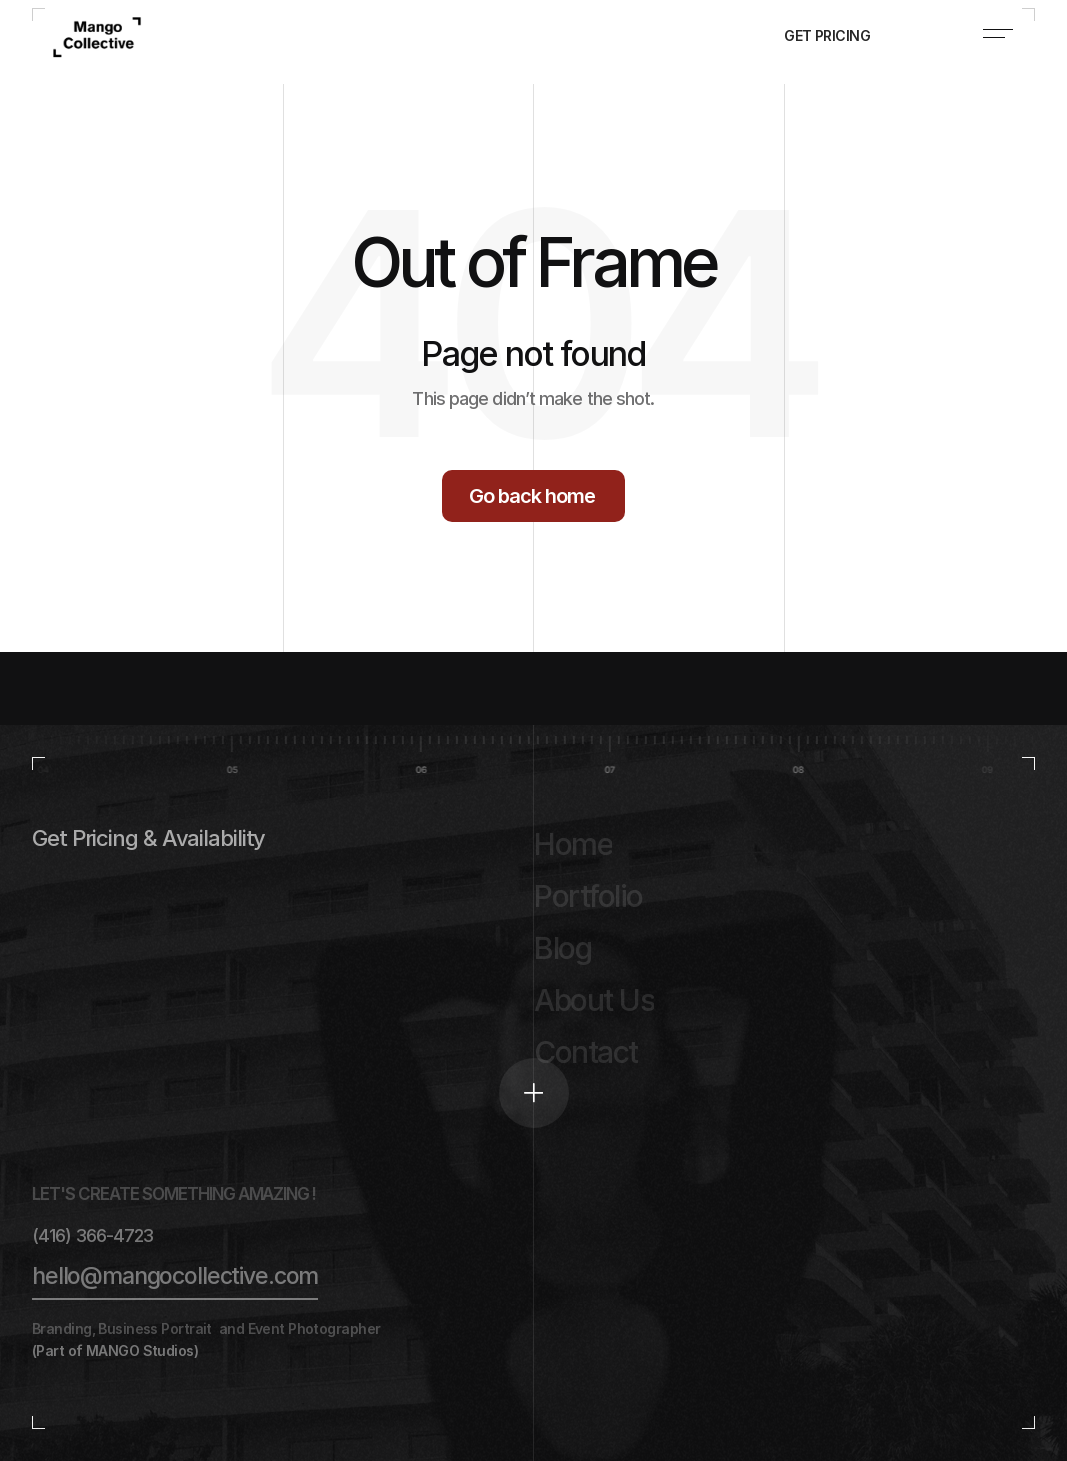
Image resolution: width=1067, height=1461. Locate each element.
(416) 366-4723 (92, 1235)
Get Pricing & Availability (148, 838)
